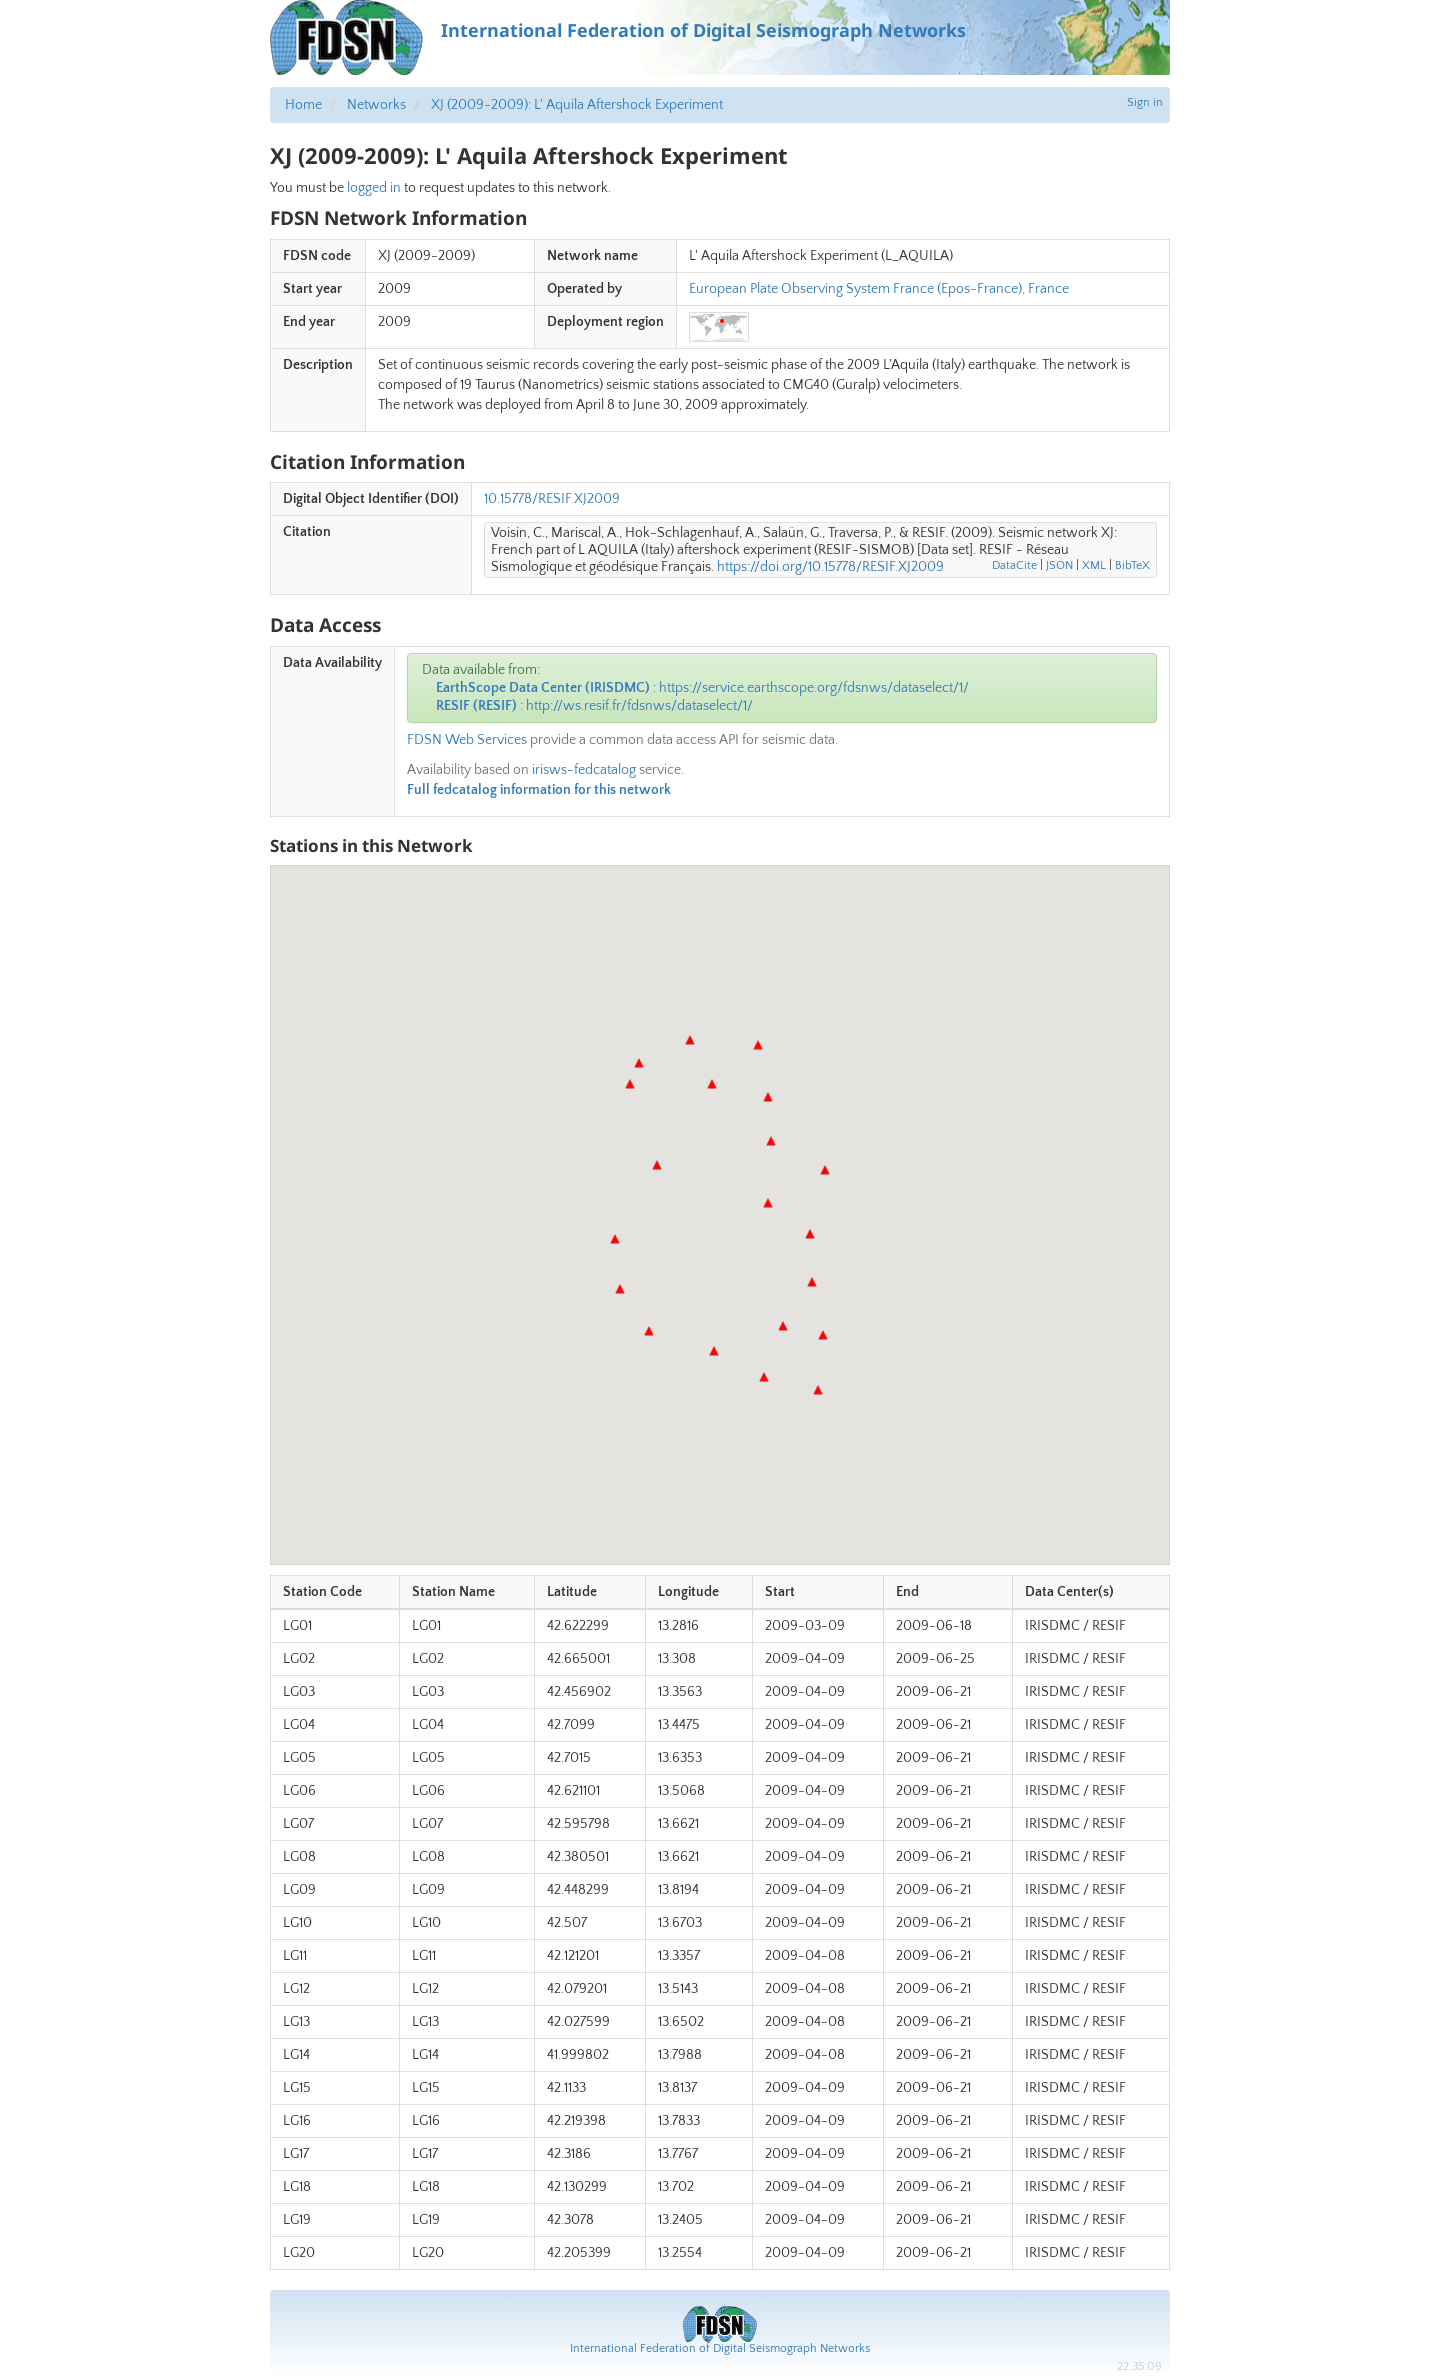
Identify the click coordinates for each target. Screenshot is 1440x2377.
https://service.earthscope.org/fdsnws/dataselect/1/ (814, 688)
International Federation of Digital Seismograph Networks (720, 2348)
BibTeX (1132, 565)
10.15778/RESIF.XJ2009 (552, 499)
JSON (1059, 565)
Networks (376, 105)
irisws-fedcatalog (584, 770)
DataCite (1014, 565)
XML (1094, 565)
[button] (630, 1084)
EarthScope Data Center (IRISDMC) (543, 688)
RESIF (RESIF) (476, 706)
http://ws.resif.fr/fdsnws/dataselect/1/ (639, 706)
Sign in (1145, 102)
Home (303, 105)
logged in (374, 188)
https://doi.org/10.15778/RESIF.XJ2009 (830, 567)
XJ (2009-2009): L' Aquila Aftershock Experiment (577, 105)
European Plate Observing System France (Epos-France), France (879, 289)
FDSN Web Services (467, 740)
